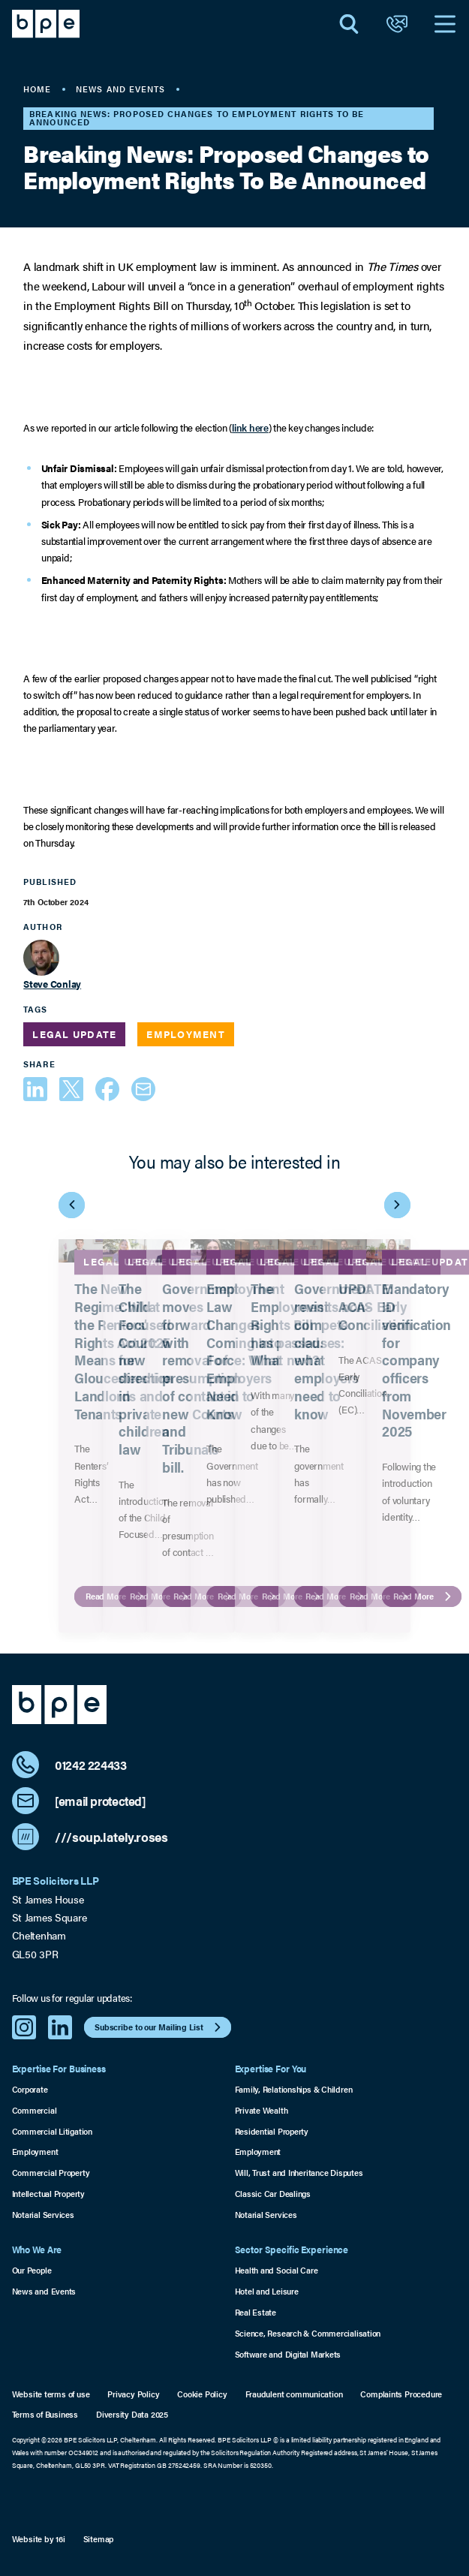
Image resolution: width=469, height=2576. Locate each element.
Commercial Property (51, 2172)
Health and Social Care (276, 2270)
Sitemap (98, 2538)
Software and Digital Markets (288, 2354)
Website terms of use (51, 2394)
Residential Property (272, 2131)
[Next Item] (397, 1205)
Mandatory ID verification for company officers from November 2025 (417, 1359)
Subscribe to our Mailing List (159, 2027)
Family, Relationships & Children (294, 2089)
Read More (424, 1596)
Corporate (30, 2089)
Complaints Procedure (401, 2394)
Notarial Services (43, 2214)
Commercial (34, 2110)
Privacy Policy (133, 2394)
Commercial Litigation (52, 2131)
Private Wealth (261, 2110)
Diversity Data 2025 (132, 2414)
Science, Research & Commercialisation (308, 2333)
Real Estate (256, 2312)
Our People (32, 2270)
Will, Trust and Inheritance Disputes (299, 2172)
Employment (35, 2151)
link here (250, 427)
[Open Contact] (397, 24)
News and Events (44, 2291)
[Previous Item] (72, 1205)
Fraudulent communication (294, 2394)
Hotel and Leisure (267, 2291)
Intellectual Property (48, 2193)
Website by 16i (38, 2538)
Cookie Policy (202, 2394)
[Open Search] (349, 24)
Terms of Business (45, 2414)
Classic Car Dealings (273, 2193)
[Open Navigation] (445, 24)
